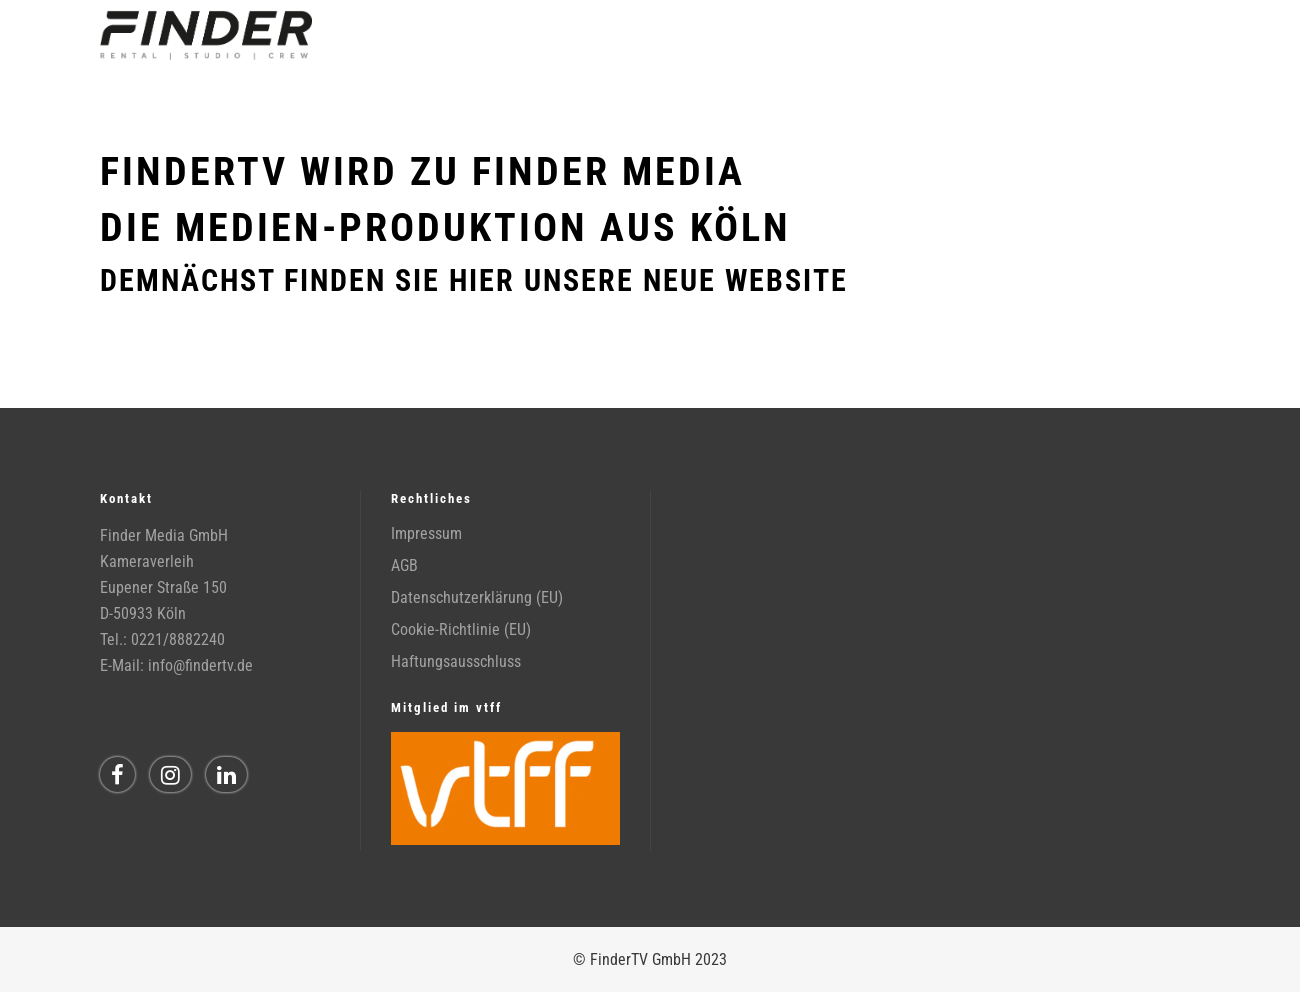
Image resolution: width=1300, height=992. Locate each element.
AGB (404, 565)
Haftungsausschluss (456, 661)
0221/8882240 (178, 639)
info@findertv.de (200, 665)
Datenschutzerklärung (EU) (477, 597)
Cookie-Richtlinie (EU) (461, 629)
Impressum (426, 533)
